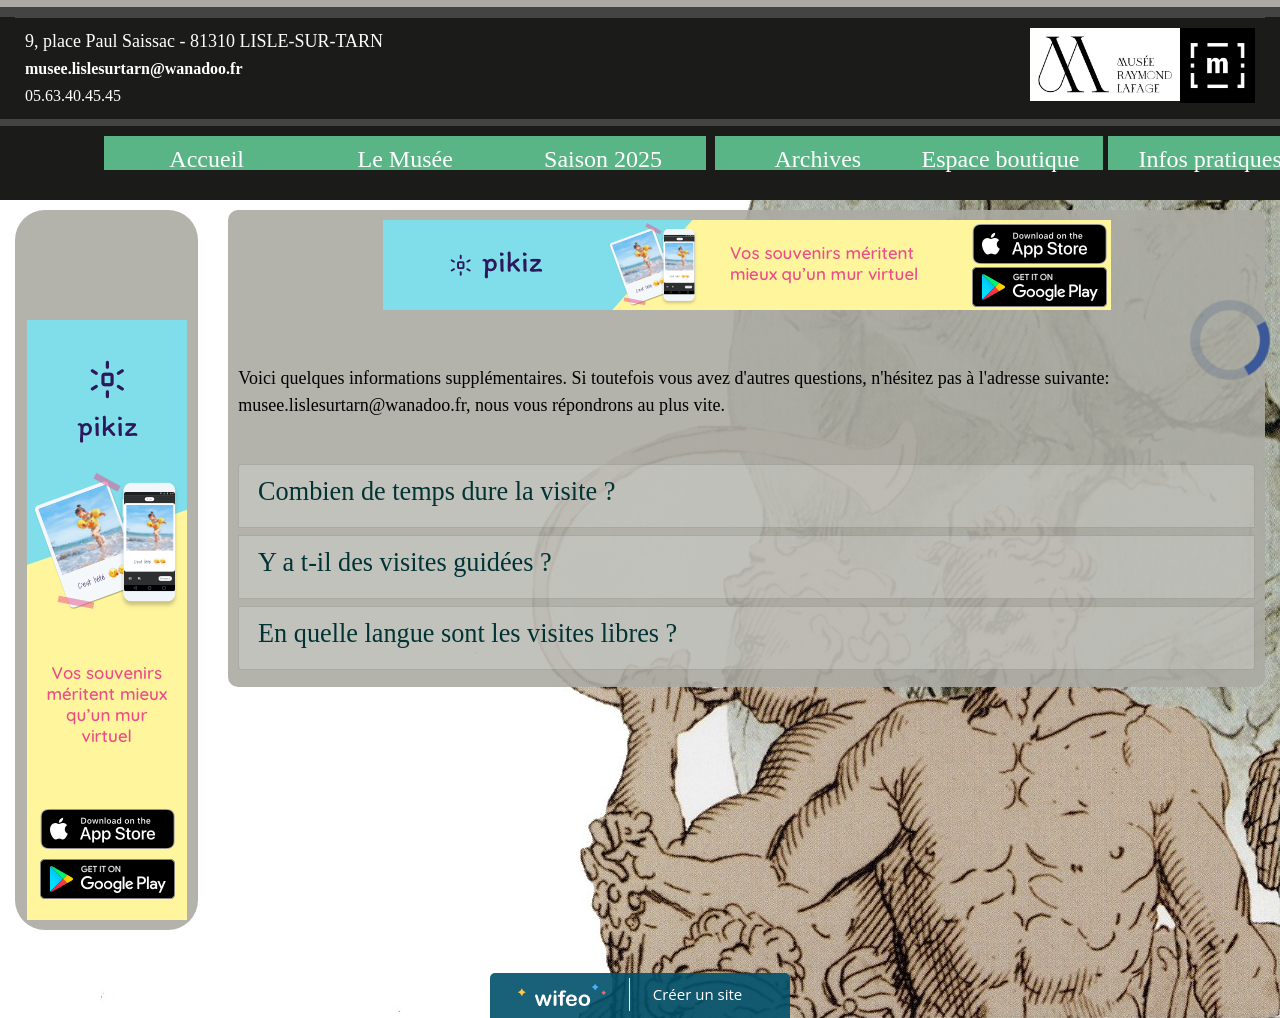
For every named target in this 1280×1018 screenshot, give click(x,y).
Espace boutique (1001, 158)
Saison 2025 (603, 158)
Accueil (206, 158)
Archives (818, 158)
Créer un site (697, 994)
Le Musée (405, 158)
